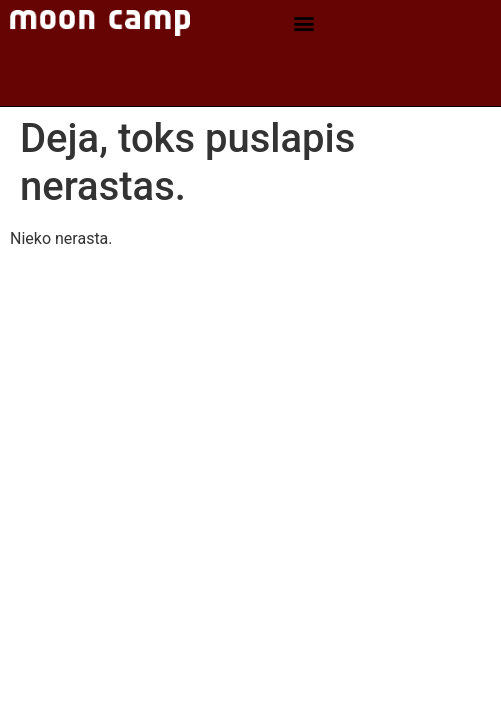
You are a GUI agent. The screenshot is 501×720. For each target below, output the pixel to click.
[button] (304, 23)
